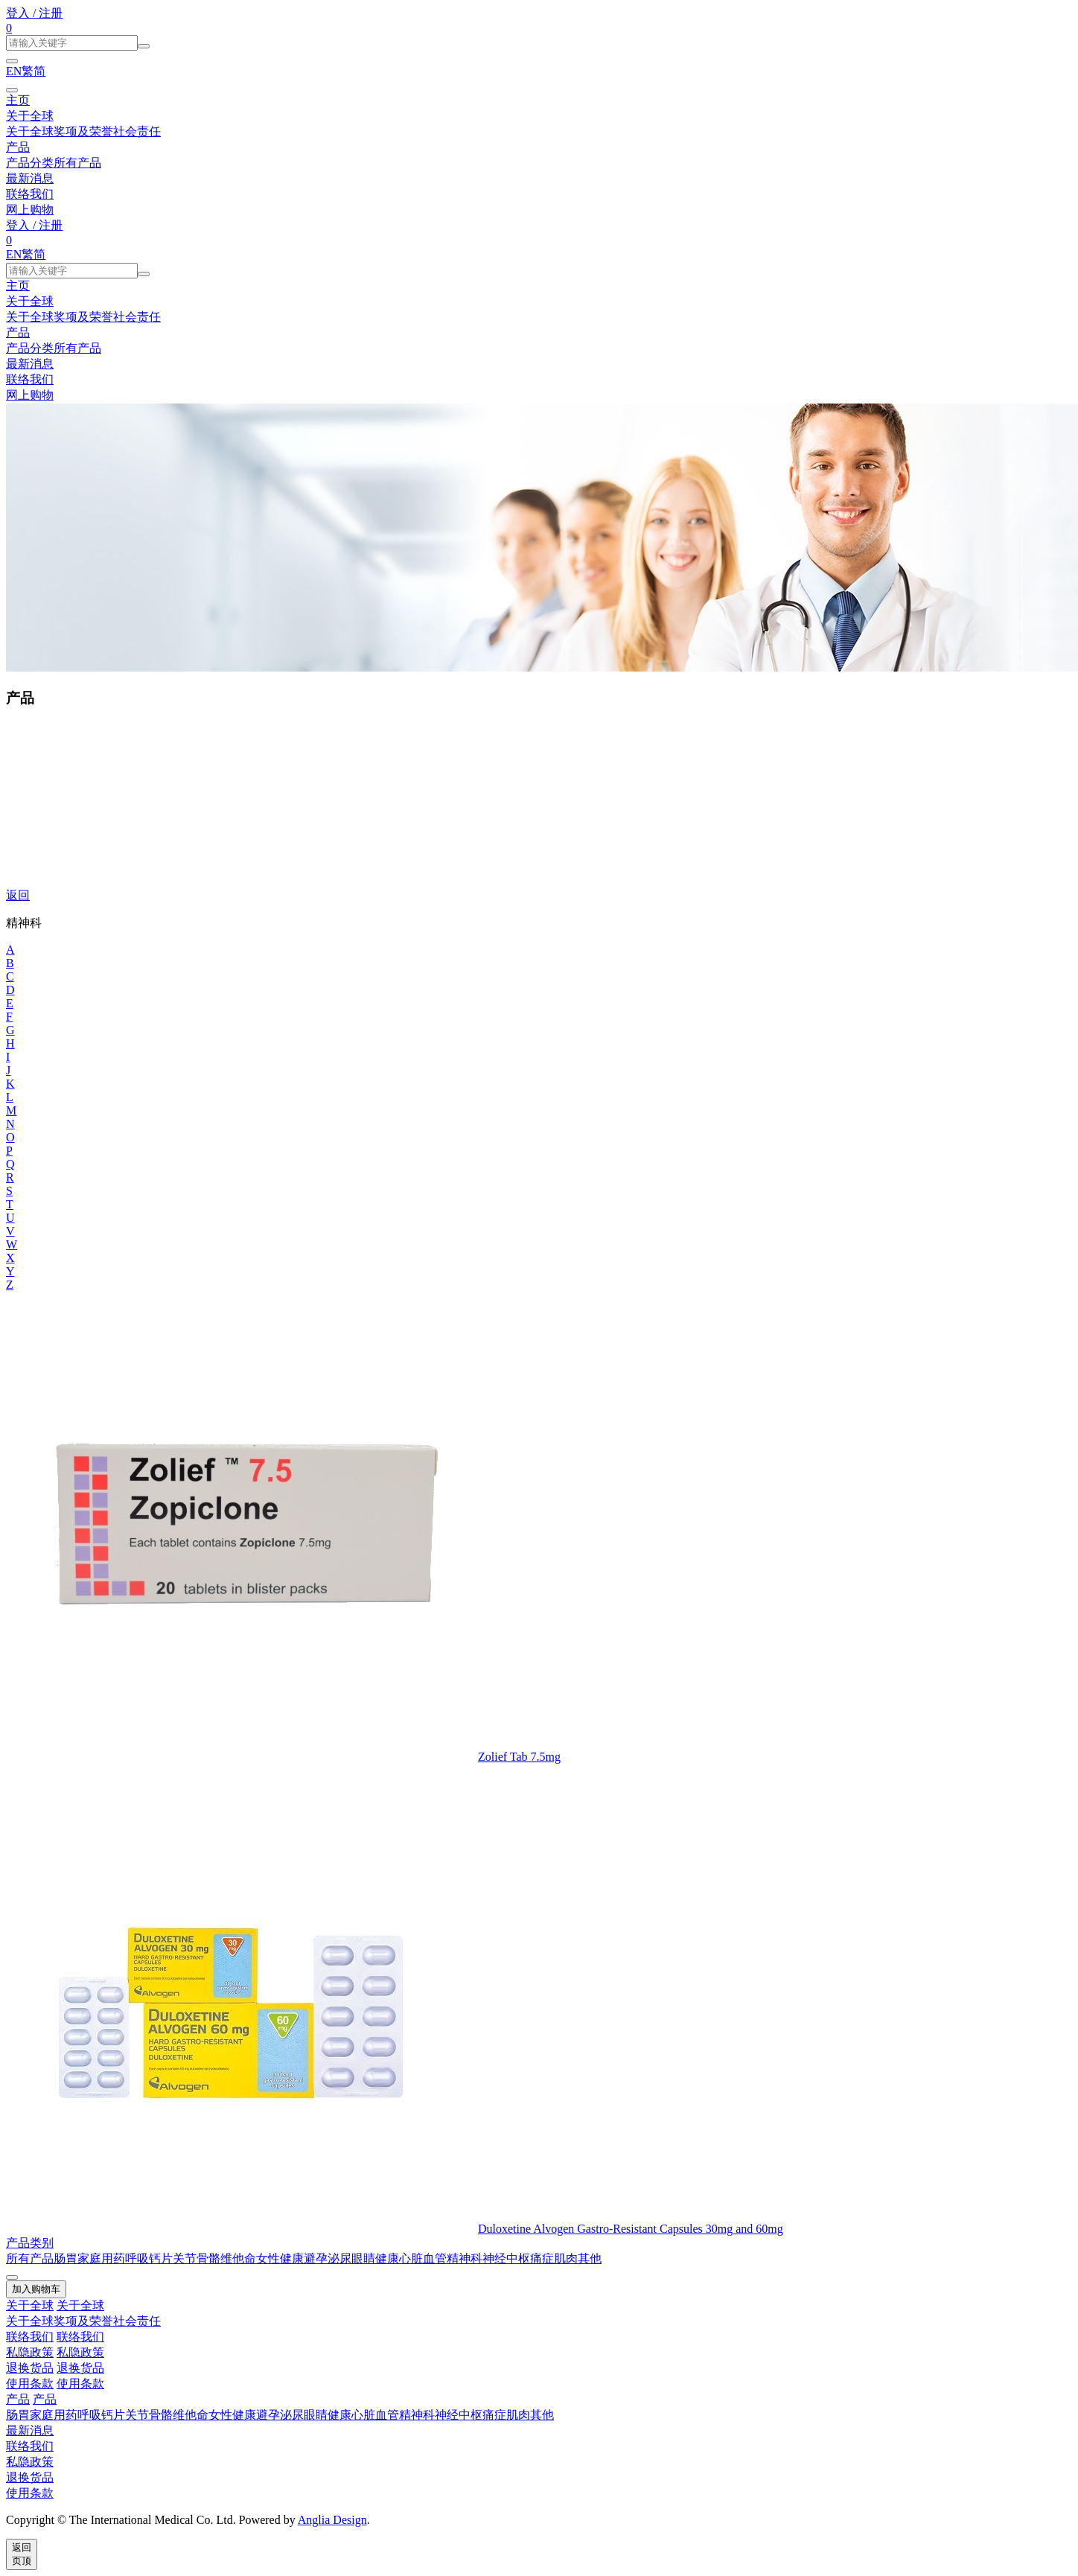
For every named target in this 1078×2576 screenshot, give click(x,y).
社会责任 (137, 131)
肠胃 (65, 2258)
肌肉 (566, 2258)
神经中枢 (506, 2258)
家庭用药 (101, 2258)
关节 (185, 2258)
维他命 (238, 2258)
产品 (18, 147)
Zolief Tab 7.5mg (519, 1756)
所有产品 (77, 162)
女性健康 (280, 2258)
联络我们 (30, 194)
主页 (18, 100)
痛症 (542, 2258)
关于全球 (30, 115)
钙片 (161, 2258)
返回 (18, 895)
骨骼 (208, 2258)
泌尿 (339, 2258)
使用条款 (30, 2383)
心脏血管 (423, 2258)
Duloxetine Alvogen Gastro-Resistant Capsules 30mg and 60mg (630, 2228)
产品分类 (30, 162)
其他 (590, 2258)
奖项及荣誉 (83, 131)
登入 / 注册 (34, 13)
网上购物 (30, 209)
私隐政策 (30, 2352)
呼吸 (137, 2258)
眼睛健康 (375, 2258)
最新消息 (30, 178)
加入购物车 (36, 2289)
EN (14, 71)
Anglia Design (332, 2519)
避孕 (316, 2258)
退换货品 (30, 2368)
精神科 (464, 2258)
